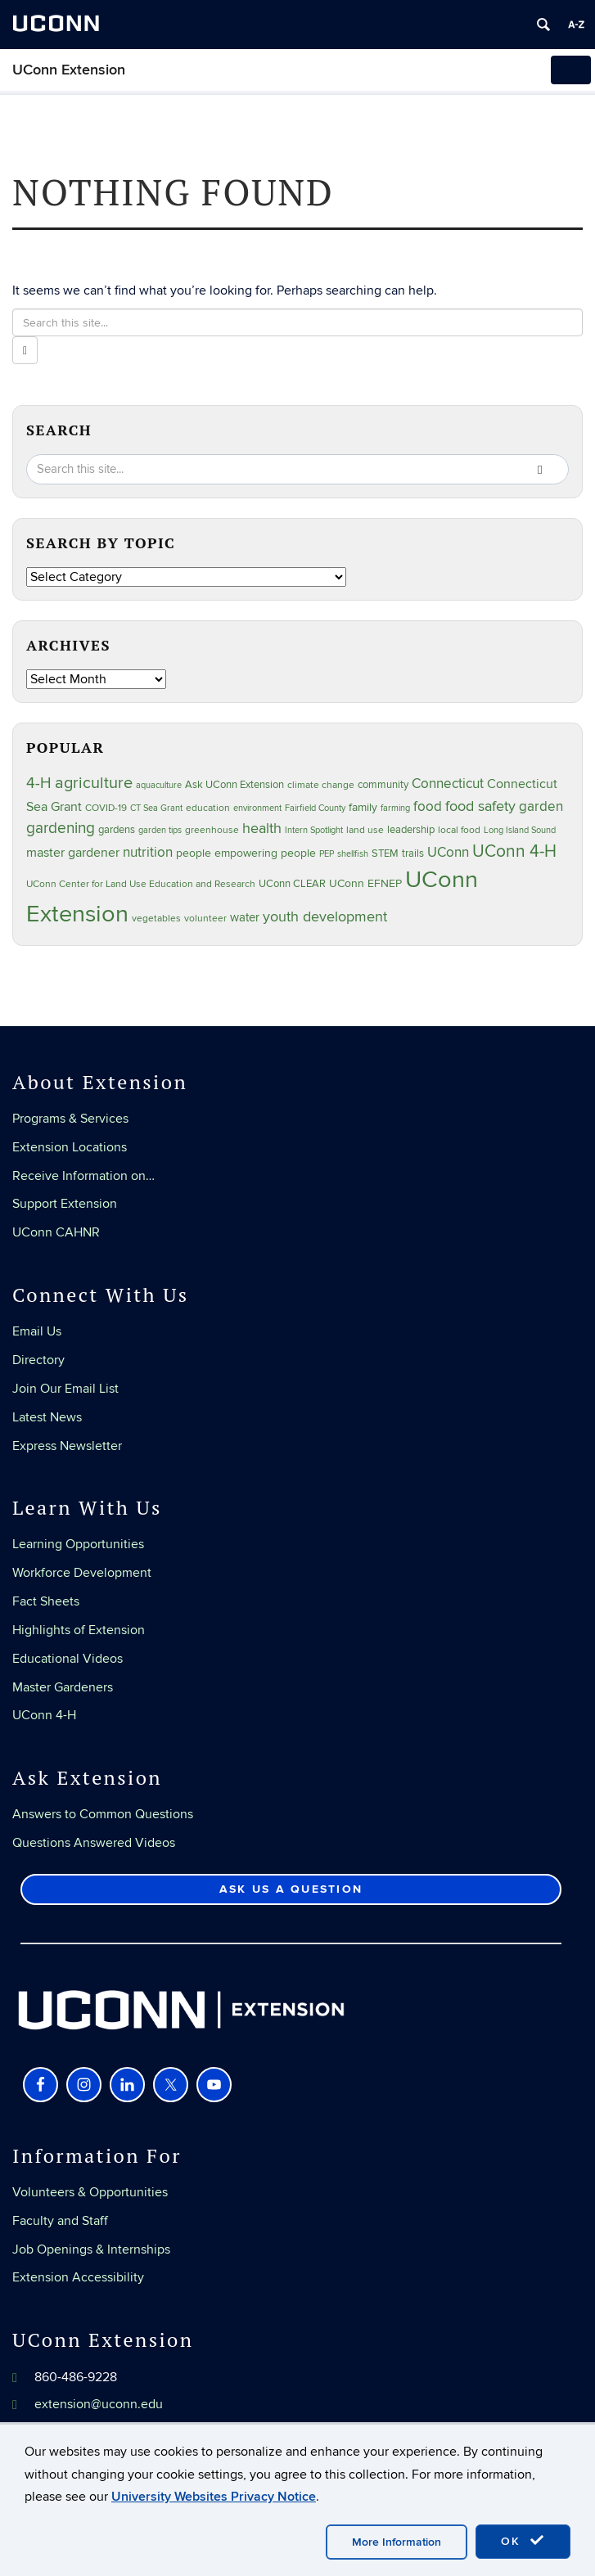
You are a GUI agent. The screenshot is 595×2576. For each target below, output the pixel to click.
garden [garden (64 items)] (541, 807)
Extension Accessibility (78, 2277)
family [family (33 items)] (363, 807)
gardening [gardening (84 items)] (60, 828)
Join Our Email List (65, 1388)
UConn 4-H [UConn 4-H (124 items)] (514, 851)
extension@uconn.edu (98, 2404)
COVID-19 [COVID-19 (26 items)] (106, 808)
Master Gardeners (62, 1687)
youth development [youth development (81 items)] (325, 916)
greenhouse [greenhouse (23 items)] (212, 829)
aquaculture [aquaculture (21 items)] (159, 785)
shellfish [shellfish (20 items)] (352, 854)
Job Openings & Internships (91, 2249)
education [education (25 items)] (208, 808)
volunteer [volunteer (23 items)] (205, 918)
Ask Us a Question (291, 1889)
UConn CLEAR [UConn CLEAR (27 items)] (292, 884)
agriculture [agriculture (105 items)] (94, 783)
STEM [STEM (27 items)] (385, 854)
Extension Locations (69, 1147)
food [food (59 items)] (427, 807)
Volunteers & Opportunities (90, 2192)
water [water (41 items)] (244, 918)
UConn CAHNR (56, 1232)
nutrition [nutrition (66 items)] (148, 852)
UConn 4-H (44, 1715)
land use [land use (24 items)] (365, 829)
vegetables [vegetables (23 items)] (156, 918)
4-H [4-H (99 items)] (39, 783)
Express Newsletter (67, 1446)
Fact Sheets (45, 1601)
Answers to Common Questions (102, 1814)
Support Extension (64, 1204)
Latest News (47, 1417)
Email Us (36, 1331)
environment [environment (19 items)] (257, 808)
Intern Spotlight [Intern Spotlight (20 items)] (314, 830)
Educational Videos (67, 1659)
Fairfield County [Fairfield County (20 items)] (315, 808)
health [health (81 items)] (262, 828)
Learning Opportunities (78, 1544)
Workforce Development (81, 1573)
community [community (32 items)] (383, 784)
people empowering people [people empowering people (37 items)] (246, 853)
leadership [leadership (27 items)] (411, 830)
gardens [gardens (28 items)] (116, 830)
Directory (38, 1360)
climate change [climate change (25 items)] (320, 785)
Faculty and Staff (60, 2221)
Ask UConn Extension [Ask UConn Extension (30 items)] (234, 784)
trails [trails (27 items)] (413, 854)
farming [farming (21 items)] (395, 808)
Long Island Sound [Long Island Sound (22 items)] (520, 830)
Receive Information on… (83, 1176)
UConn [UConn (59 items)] (448, 852)
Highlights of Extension (78, 1630)
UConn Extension (68, 70)
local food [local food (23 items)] (459, 829)
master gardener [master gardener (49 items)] (72, 853)
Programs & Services (70, 1118)
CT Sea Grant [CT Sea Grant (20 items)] (156, 808)
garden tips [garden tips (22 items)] (160, 830)
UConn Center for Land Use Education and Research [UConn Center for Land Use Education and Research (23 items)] (140, 883)
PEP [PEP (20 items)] (326, 854)
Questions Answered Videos (93, 1843)
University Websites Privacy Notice (213, 2496)
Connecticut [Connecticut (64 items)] (448, 784)
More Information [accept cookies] (396, 2542)
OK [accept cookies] (523, 2540)
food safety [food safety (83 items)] (480, 806)
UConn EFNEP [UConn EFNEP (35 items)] (365, 883)
